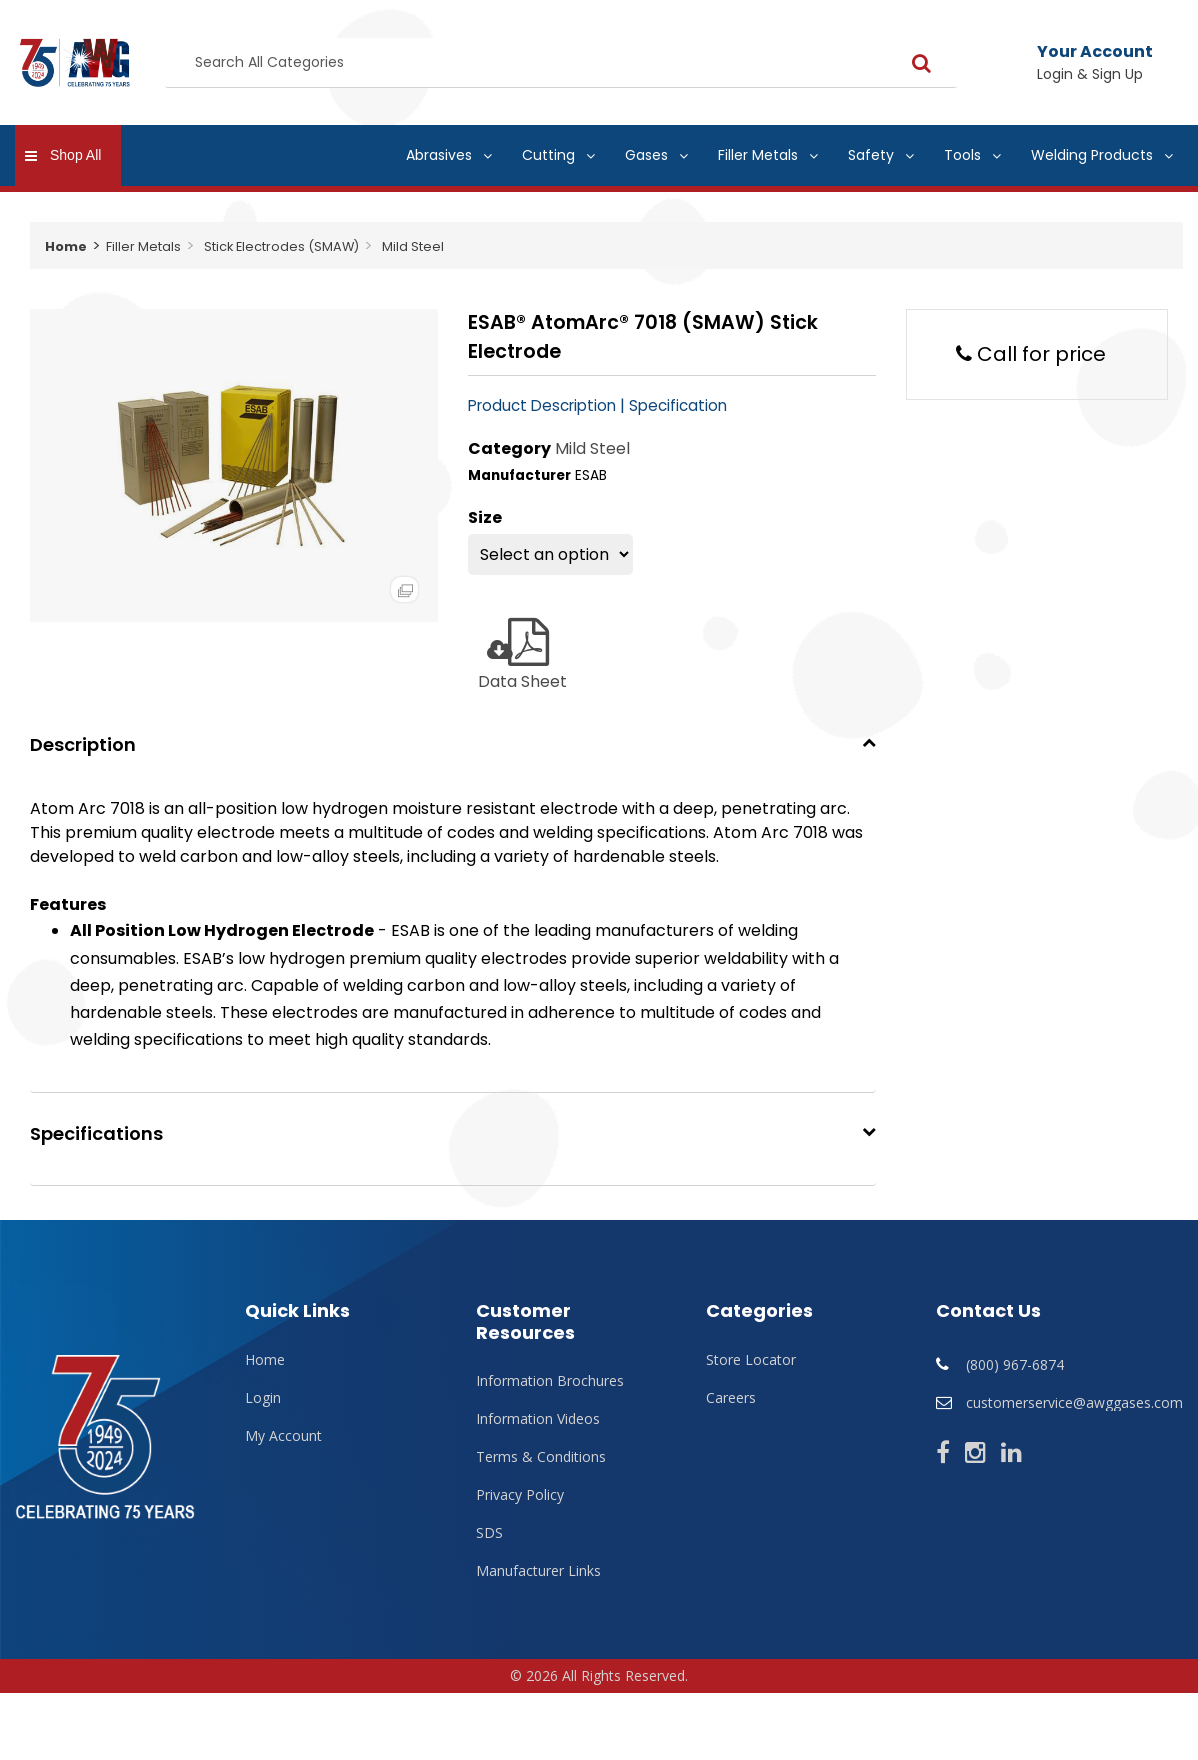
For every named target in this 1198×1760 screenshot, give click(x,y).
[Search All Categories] (561, 63)
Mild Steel (413, 246)
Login (263, 1398)
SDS (489, 1533)
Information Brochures (550, 1381)
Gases (646, 155)
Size (485, 518)
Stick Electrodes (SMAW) (281, 246)
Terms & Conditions (541, 1457)
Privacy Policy (520, 1495)
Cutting (548, 155)
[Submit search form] (921, 62)
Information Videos (538, 1419)
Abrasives (439, 155)
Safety (871, 155)
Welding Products (1092, 155)
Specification (678, 405)
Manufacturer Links (538, 1571)
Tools (962, 155)
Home (66, 246)
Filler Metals (758, 155)
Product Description (542, 405)
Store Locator (751, 1360)
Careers (731, 1398)
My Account (283, 1436)
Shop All (75, 155)
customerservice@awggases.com (1074, 1402)
